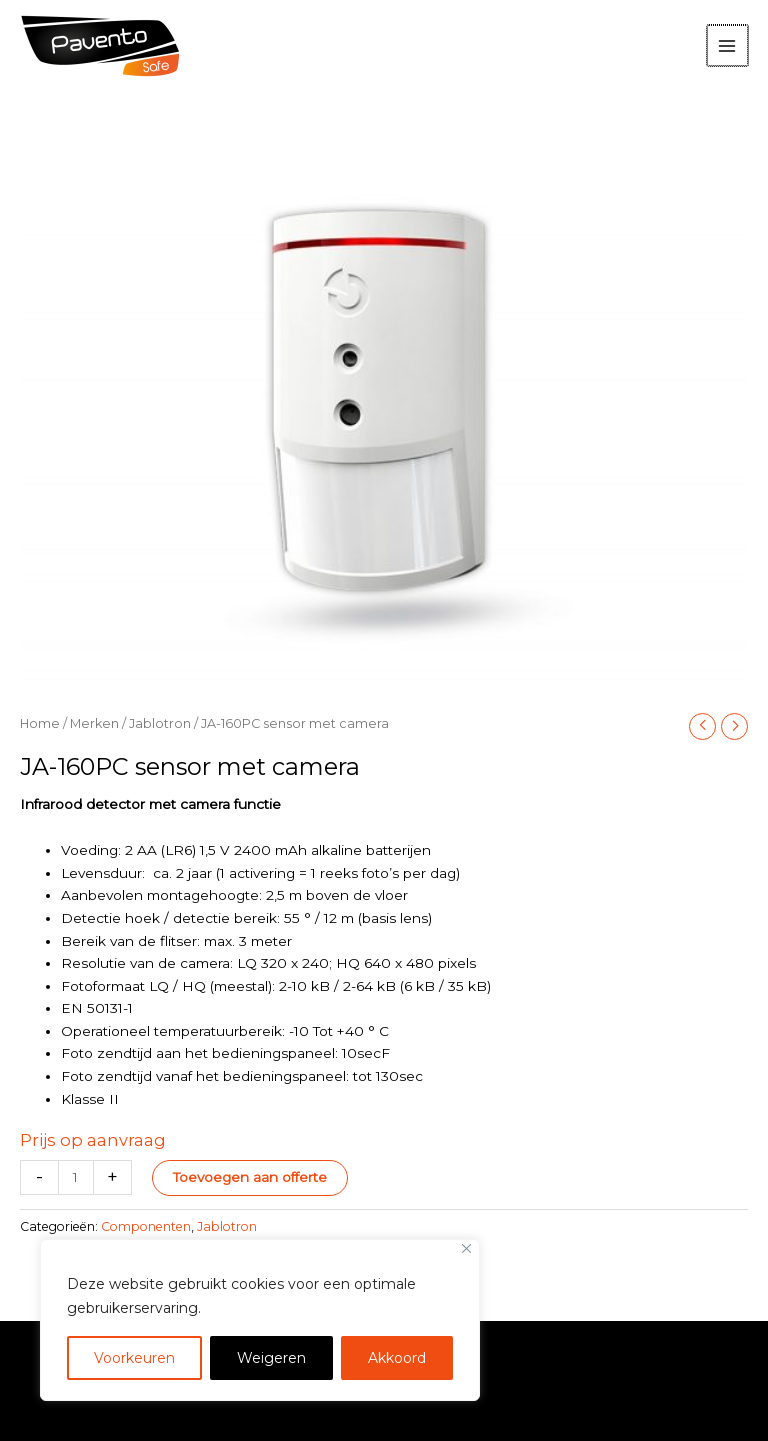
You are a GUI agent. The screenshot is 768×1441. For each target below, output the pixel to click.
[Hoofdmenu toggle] (728, 45)
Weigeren (271, 1358)
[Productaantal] (76, 1177)
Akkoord (397, 1358)
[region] (260, 1320)
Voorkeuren (134, 1358)
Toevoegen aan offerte (250, 1177)
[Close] (466, 1248)
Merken (94, 723)
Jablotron (160, 723)
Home (40, 723)
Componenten (146, 1226)
